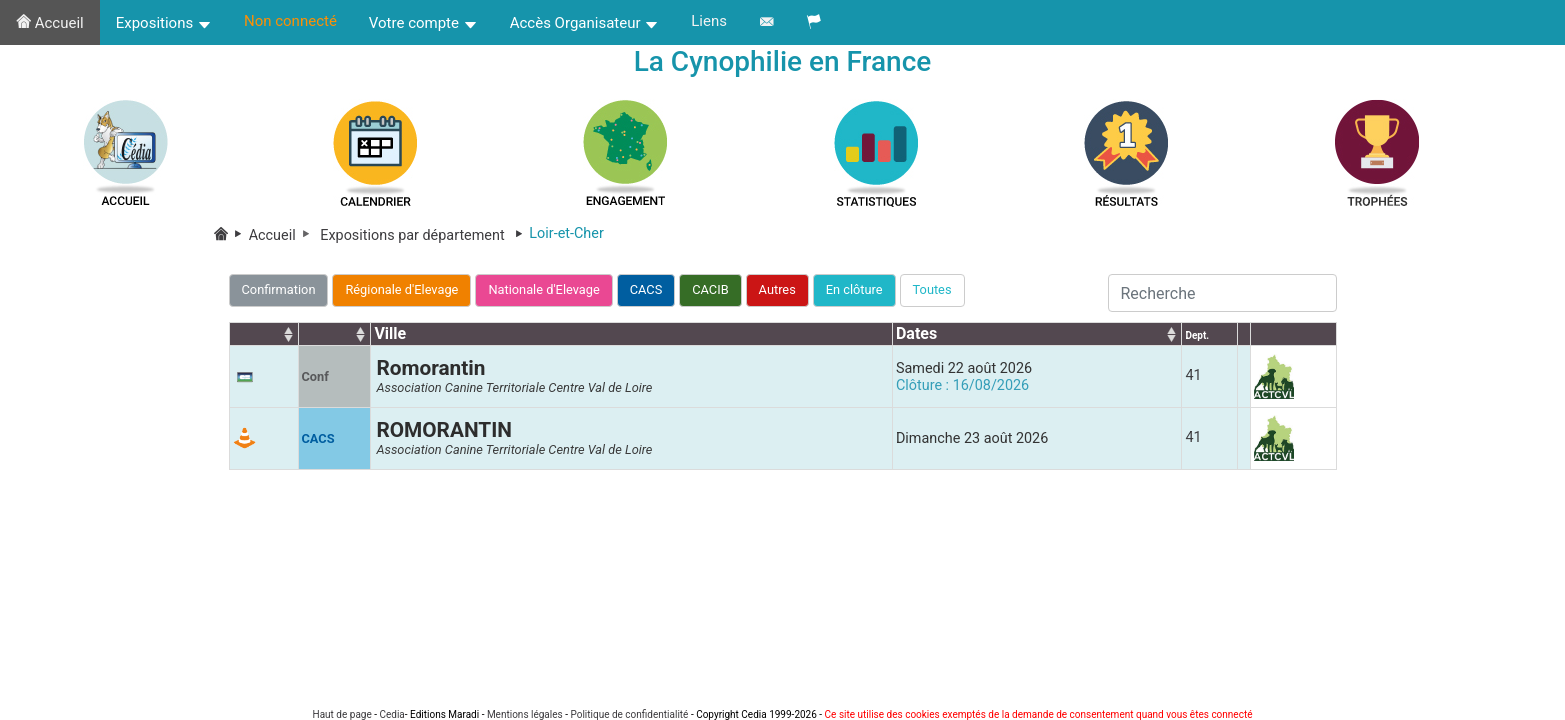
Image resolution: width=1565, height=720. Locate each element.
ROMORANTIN (444, 430)
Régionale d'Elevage (401, 289)
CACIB (710, 289)
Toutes (932, 289)
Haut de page (342, 714)
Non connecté (290, 21)
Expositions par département (424, 235)
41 (1193, 375)
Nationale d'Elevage (543, 289)
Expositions (164, 23)
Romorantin (430, 368)
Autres (777, 289)
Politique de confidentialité (629, 714)
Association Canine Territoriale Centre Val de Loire (514, 387)
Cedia (391, 714)
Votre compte (423, 23)
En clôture (854, 289)
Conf (315, 376)
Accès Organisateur (585, 23)
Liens (709, 21)
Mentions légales (525, 714)
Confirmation (279, 289)
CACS (646, 289)
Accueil (50, 23)
